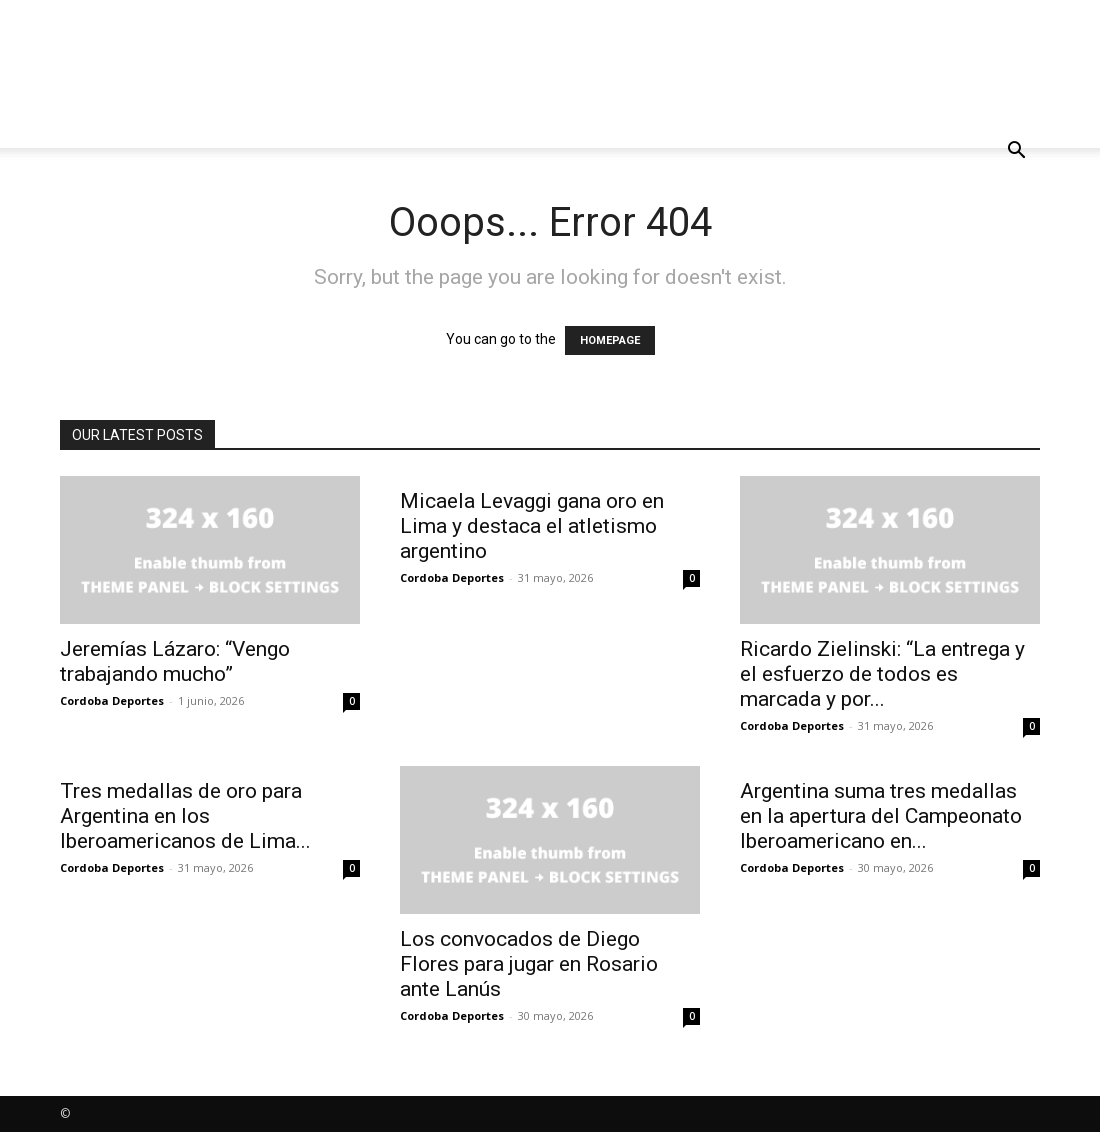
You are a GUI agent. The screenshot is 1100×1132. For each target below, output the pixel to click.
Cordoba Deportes (112, 700)
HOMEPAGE (610, 340)
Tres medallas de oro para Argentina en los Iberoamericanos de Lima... (185, 816)
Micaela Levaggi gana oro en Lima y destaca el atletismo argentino (532, 526)
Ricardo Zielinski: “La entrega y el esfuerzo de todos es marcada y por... (882, 674)
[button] (1016, 152)
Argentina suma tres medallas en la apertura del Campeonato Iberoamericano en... (881, 816)
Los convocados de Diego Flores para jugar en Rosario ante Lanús (529, 964)
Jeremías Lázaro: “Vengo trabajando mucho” (175, 661)
